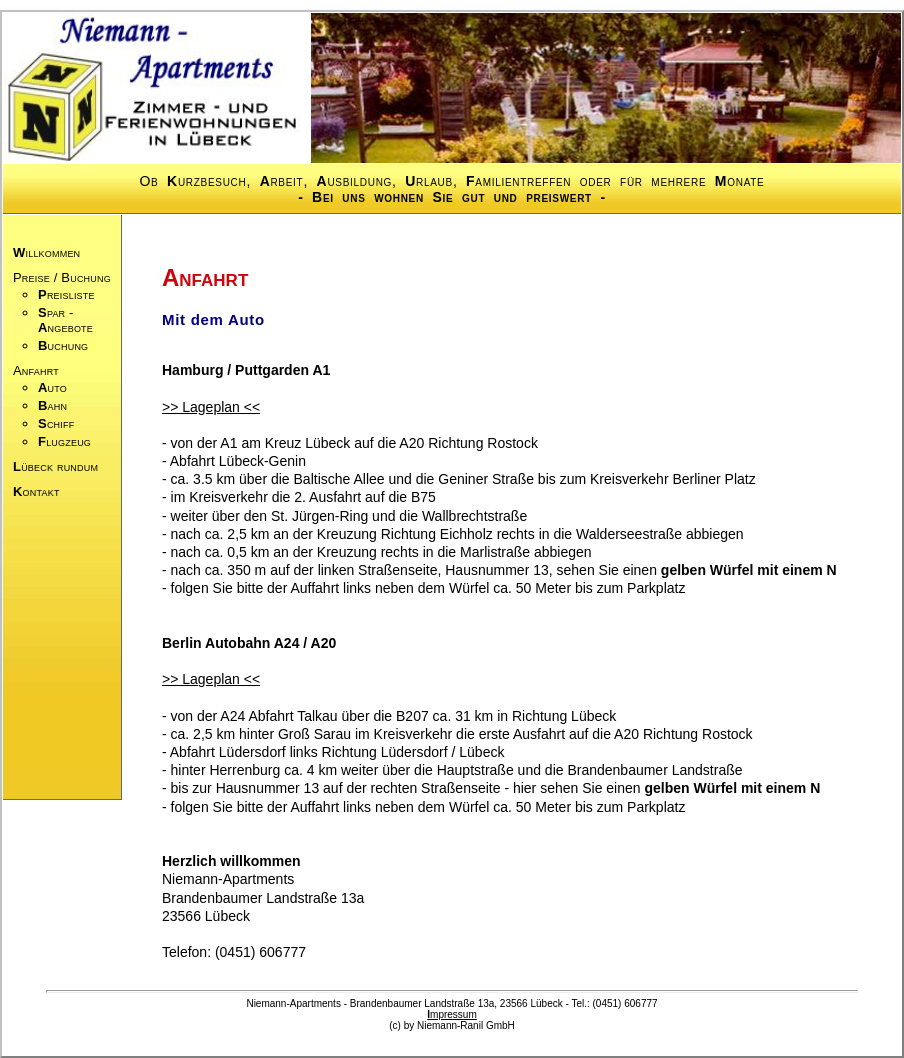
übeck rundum (55, 466)
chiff (56, 423)
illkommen (46, 252)
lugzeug (64, 441)
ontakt (36, 491)
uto (52, 387)
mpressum (451, 1014)
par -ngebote (65, 320)
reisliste (66, 294)
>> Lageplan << (211, 407)
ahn (52, 405)
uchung (63, 345)
